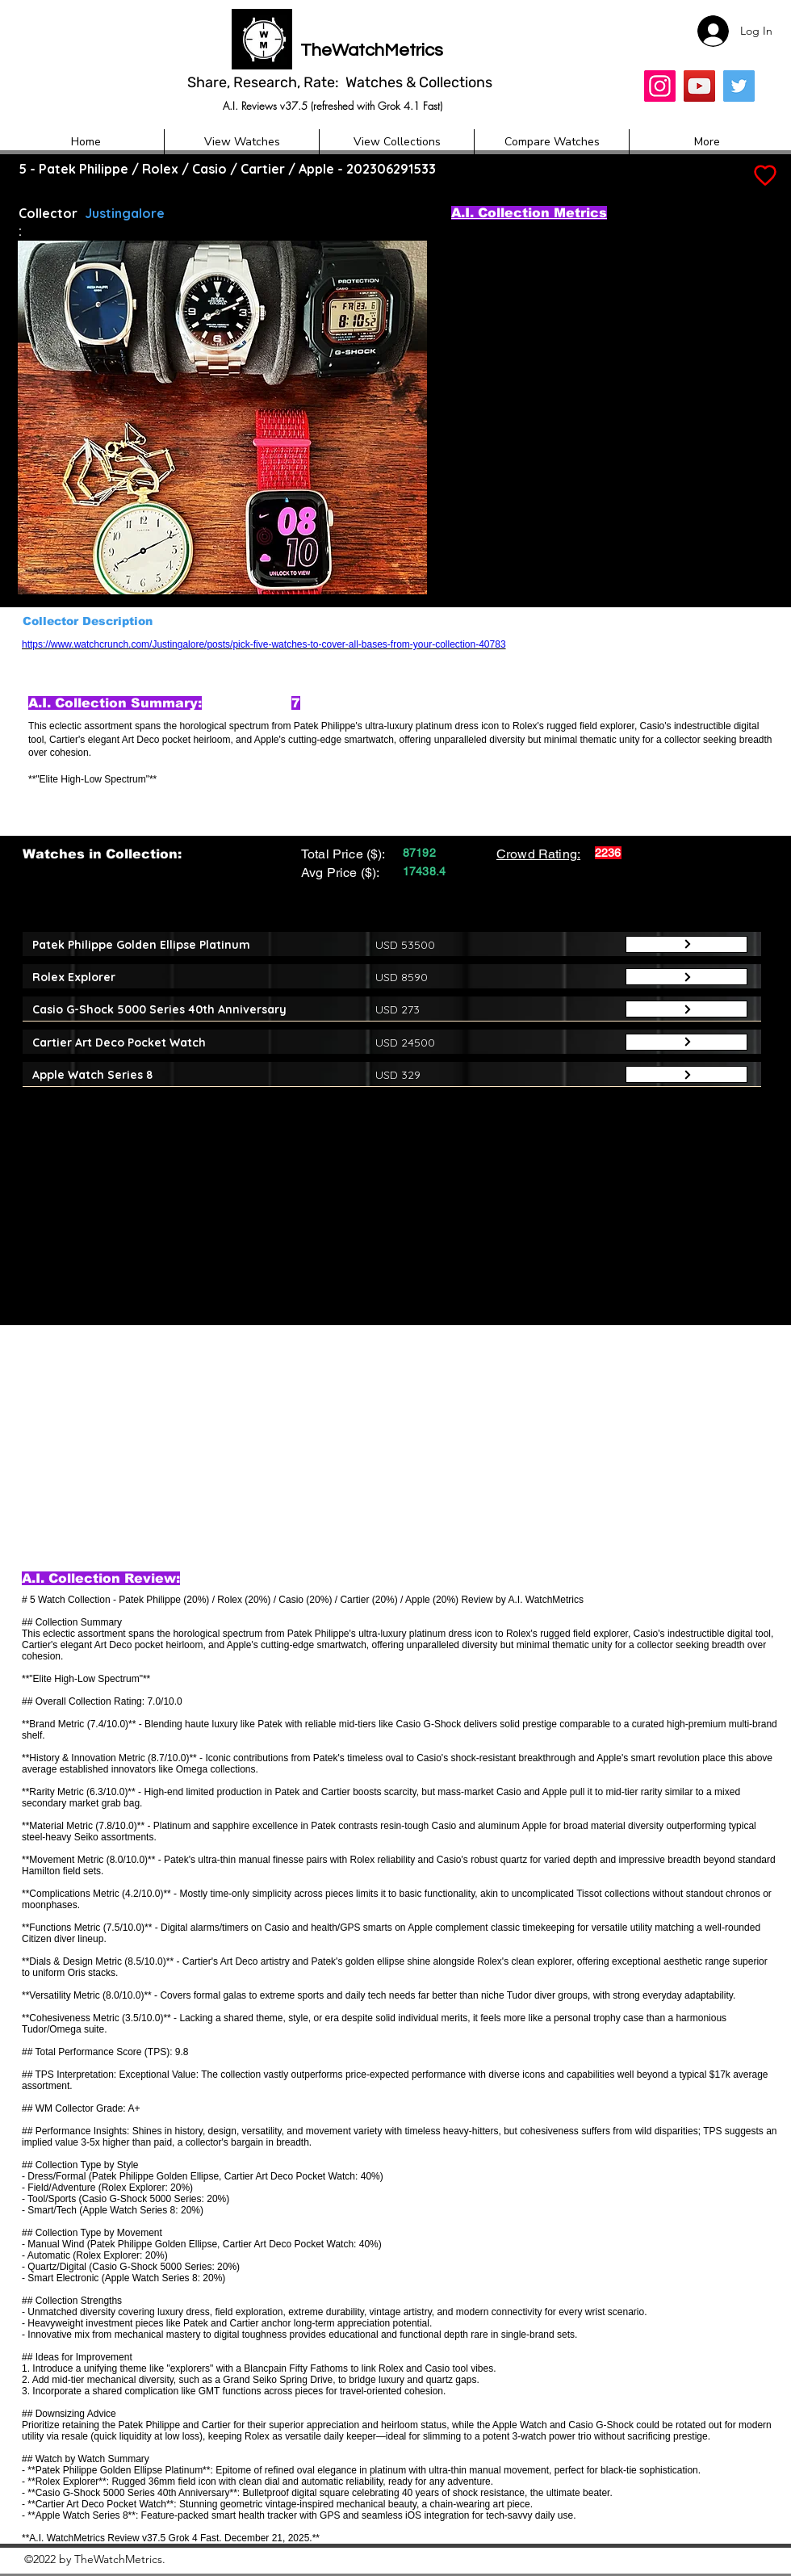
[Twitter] (739, 86)
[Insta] (660, 86)
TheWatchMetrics (371, 50)
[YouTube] (699, 86)
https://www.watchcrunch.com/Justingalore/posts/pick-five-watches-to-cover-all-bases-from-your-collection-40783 (264, 644)
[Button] (686, 944)
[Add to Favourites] (763, 175)
